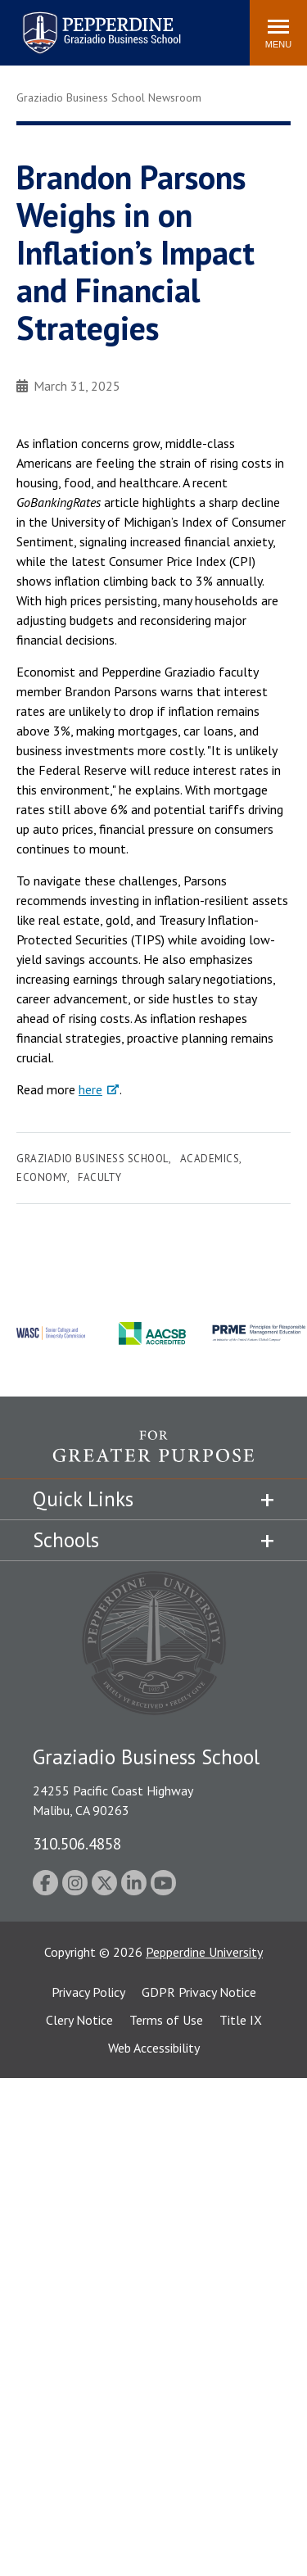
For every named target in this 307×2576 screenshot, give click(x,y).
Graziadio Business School (92, 1159)
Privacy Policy (88, 1992)
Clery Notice (79, 2020)
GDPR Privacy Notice (199, 1992)
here (90, 1089)
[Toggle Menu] (278, 33)
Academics (210, 1159)
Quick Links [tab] (83, 1499)
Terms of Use (166, 2020)
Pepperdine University (204, 1952)
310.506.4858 (77, 1843)
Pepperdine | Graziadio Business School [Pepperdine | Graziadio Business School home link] (80, 22)
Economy (41, 1177)
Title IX (240, 2020)
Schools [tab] (66, 1540)
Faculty (100, 1177)
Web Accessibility (154, 2048)
